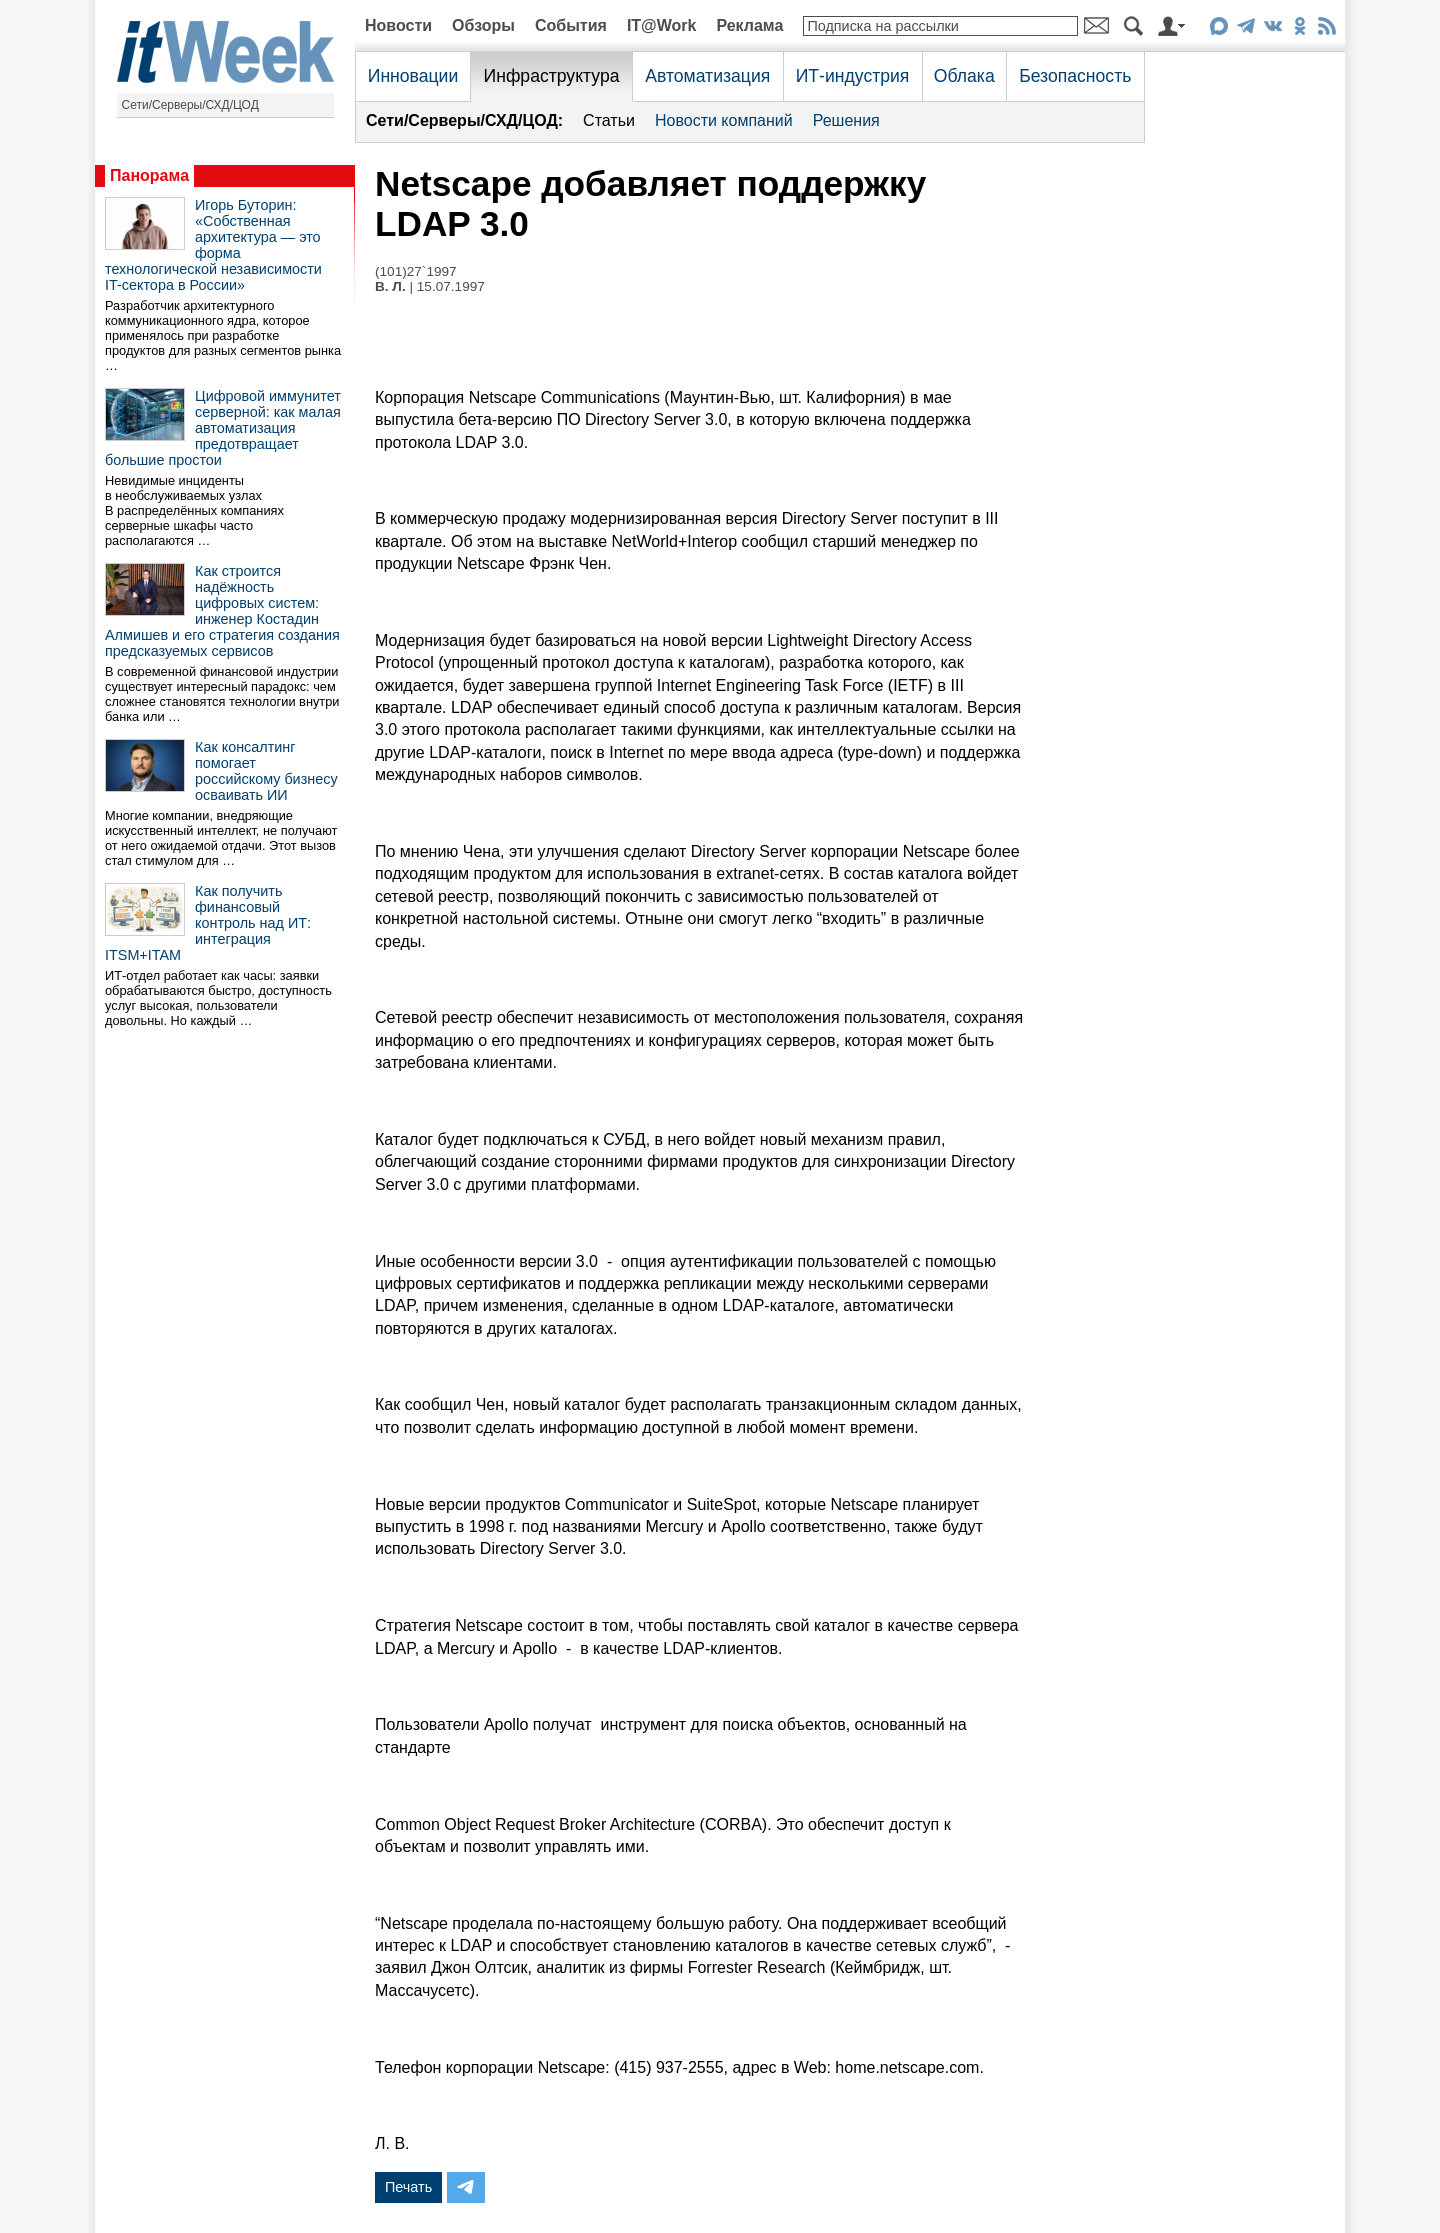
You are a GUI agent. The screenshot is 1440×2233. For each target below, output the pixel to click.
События (571, 25)
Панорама (149, 175)
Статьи (609, 120)
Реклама (749, 25)
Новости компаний (724, 120)
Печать (408, 2187)
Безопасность (1075, 76)
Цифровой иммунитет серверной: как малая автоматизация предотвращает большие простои (223, 428)
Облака (964, 76)
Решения (846, 120)
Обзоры (483, 25)
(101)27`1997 (416, 271)
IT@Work (662, 25)
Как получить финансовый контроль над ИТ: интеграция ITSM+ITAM (208, 923)
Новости (398, 25)
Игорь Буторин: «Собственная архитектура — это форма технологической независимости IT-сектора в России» (213, 245)
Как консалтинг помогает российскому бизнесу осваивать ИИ (266, 771)
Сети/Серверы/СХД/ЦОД (190, 105)
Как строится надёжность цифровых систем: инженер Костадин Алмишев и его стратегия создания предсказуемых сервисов (222, 611)
